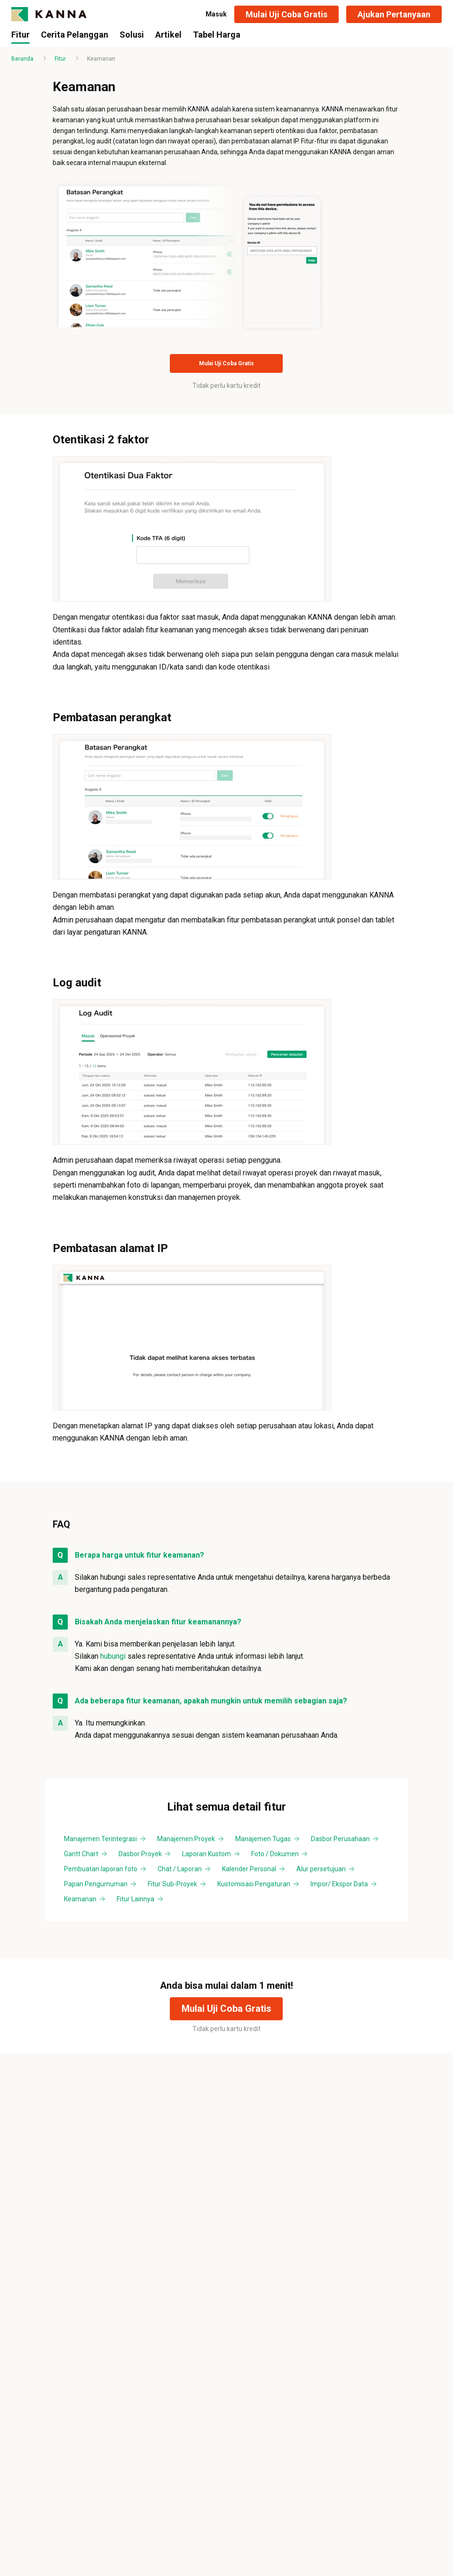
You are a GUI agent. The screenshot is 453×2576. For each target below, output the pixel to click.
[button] (286, 14)
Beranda (22, 58)
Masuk (216, 14)
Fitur (60, 58)
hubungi (113, 1656)
